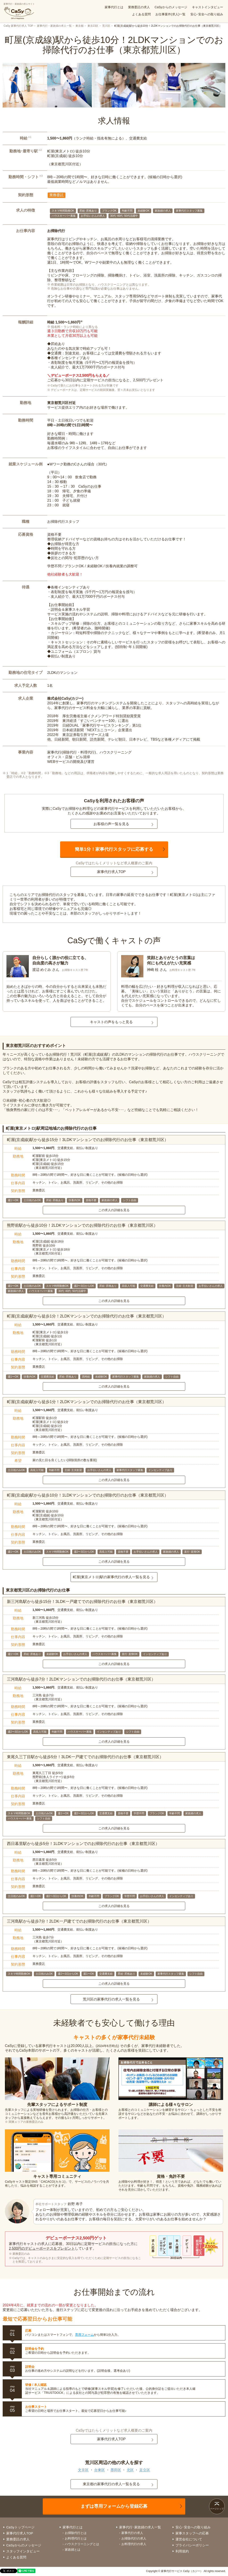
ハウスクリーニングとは (82, 2544)
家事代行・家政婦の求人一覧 (54, 25)
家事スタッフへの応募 (192, 2533)
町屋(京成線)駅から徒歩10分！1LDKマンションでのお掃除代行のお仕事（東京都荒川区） (87, 1495)
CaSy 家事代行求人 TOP (18, 25)
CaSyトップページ (20, 2527)
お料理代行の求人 (133, 2544)
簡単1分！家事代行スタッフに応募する (114, 849)
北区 (130, 2470)
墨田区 (115, 2470)
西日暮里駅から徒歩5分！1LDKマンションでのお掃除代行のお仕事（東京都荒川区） (83, 1843)
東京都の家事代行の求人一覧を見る (111, 2484)
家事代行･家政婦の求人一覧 (140, 2527)
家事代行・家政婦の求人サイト (19, 11)
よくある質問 (141, 14)
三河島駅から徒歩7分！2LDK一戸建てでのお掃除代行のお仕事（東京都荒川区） (79, 1921)
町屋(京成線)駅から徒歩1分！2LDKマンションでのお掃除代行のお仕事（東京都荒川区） (86, 1316)
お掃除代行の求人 (133, 2538)
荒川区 (106, 25)
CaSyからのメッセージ (171, 7)
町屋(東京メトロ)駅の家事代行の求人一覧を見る (111, 1577)
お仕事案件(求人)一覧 (170, 14)
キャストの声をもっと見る (111, 1022)
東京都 (79, 25)
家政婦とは (72, 2549)
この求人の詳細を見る (114, 1210)
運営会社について (188, 2539)
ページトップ (217, 2508)
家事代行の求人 (132, 2533)
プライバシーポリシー (192, 2545)
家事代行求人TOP (111, 872)
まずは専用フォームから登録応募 (114, 2506)
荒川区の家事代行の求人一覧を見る (111, 1999)
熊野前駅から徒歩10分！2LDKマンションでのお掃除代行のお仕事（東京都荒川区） (82, 1225)
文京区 (83, 2470)
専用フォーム (84, 2334)
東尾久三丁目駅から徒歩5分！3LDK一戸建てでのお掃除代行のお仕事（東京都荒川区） (85, 1757)
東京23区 (93, 25)
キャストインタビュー (207, 7)
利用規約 (182, 2551)
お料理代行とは (76, 2538)
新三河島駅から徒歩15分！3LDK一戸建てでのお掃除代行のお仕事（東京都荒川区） (82, 1601)
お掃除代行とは (76, 2533)
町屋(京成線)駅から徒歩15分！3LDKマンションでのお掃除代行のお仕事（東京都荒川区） (87, 1139)
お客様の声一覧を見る (111, 824)
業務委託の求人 (139, 7)
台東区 (99, 2470)
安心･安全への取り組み (206, 14)
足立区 (144, 2470)
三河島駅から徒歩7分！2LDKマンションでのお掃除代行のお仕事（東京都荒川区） (81, 1679)
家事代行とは (114, 7)
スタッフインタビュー (23, 2551)
